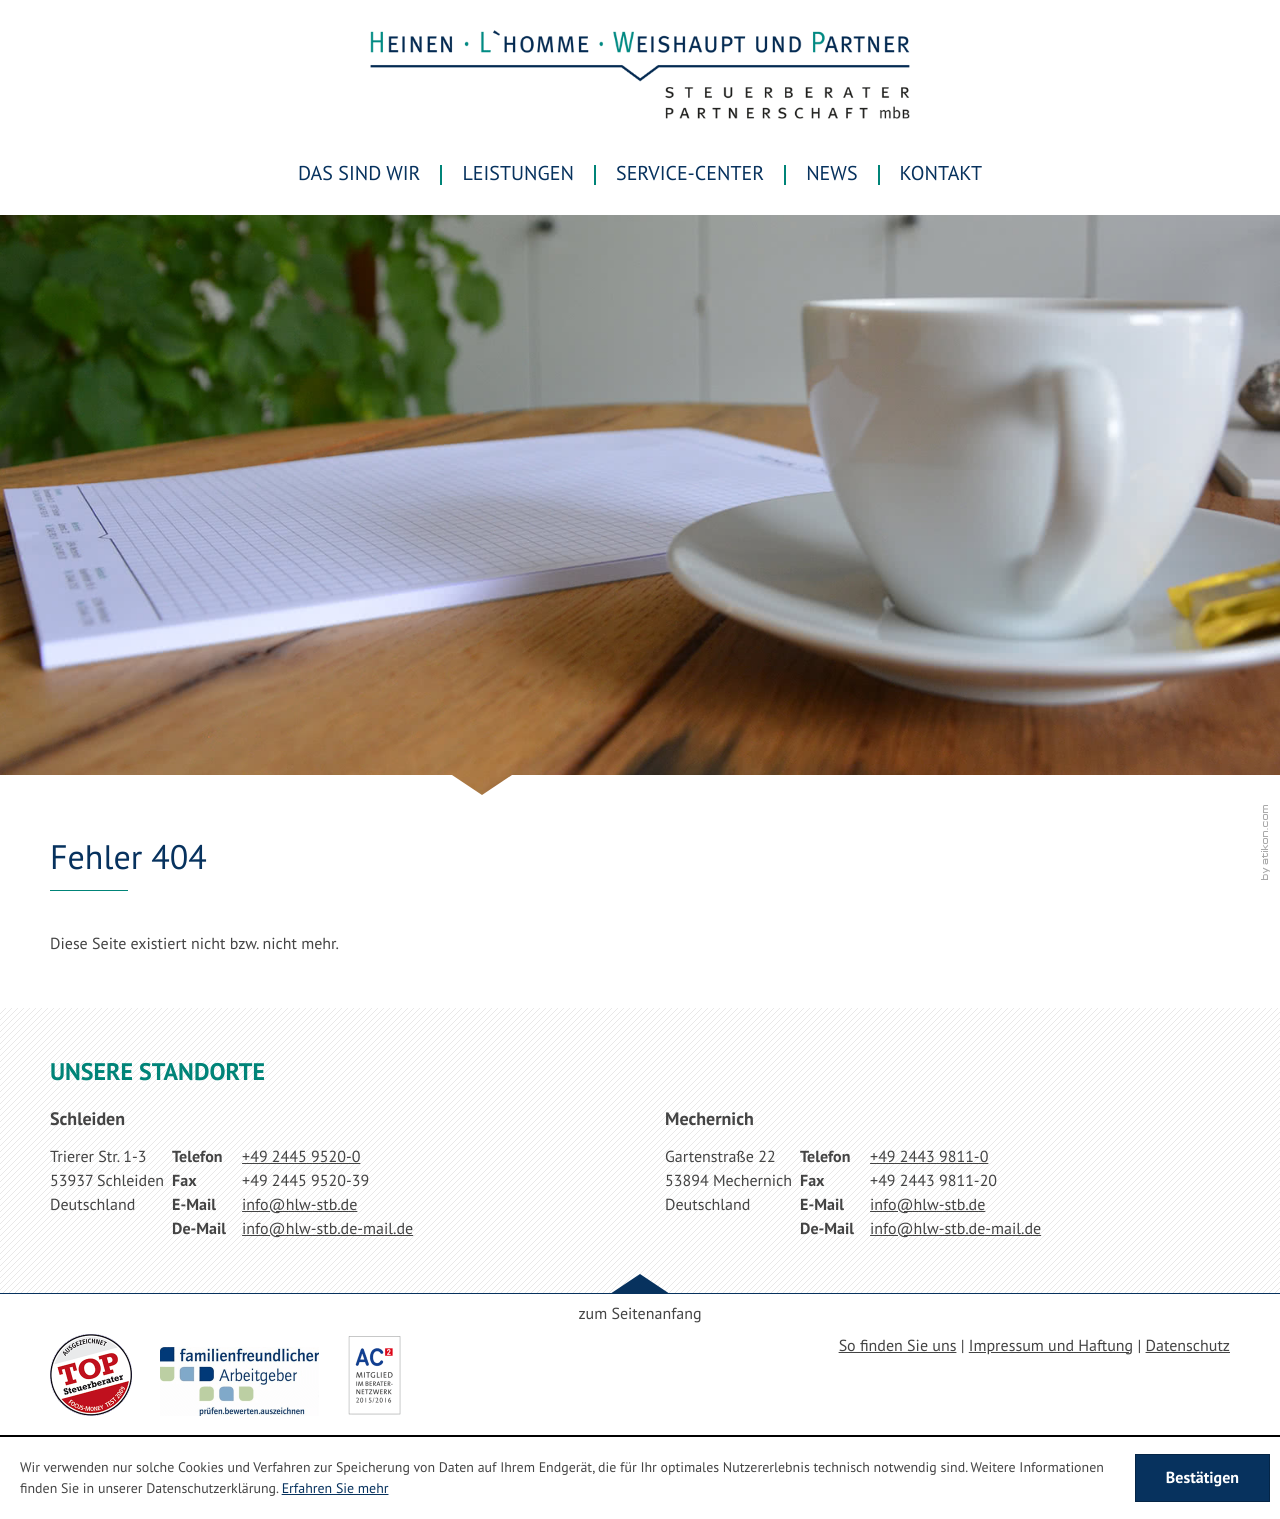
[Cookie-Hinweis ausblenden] (1202, 1478)
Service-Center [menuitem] (690, 173)
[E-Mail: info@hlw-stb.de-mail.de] (327, 1229)
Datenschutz (1188, 1346)
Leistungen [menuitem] (518, 173)
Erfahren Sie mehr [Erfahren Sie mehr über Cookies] (335, 1488)
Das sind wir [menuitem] (359, 173)
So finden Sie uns (898, 1346)
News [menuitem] (831, 173)
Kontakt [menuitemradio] (941, 173)
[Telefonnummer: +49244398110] (929, 1157)
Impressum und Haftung (1051, 1346)
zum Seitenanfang (639, 1314)
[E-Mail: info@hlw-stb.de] (299, 1205)
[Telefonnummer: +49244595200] (301, 1157)
